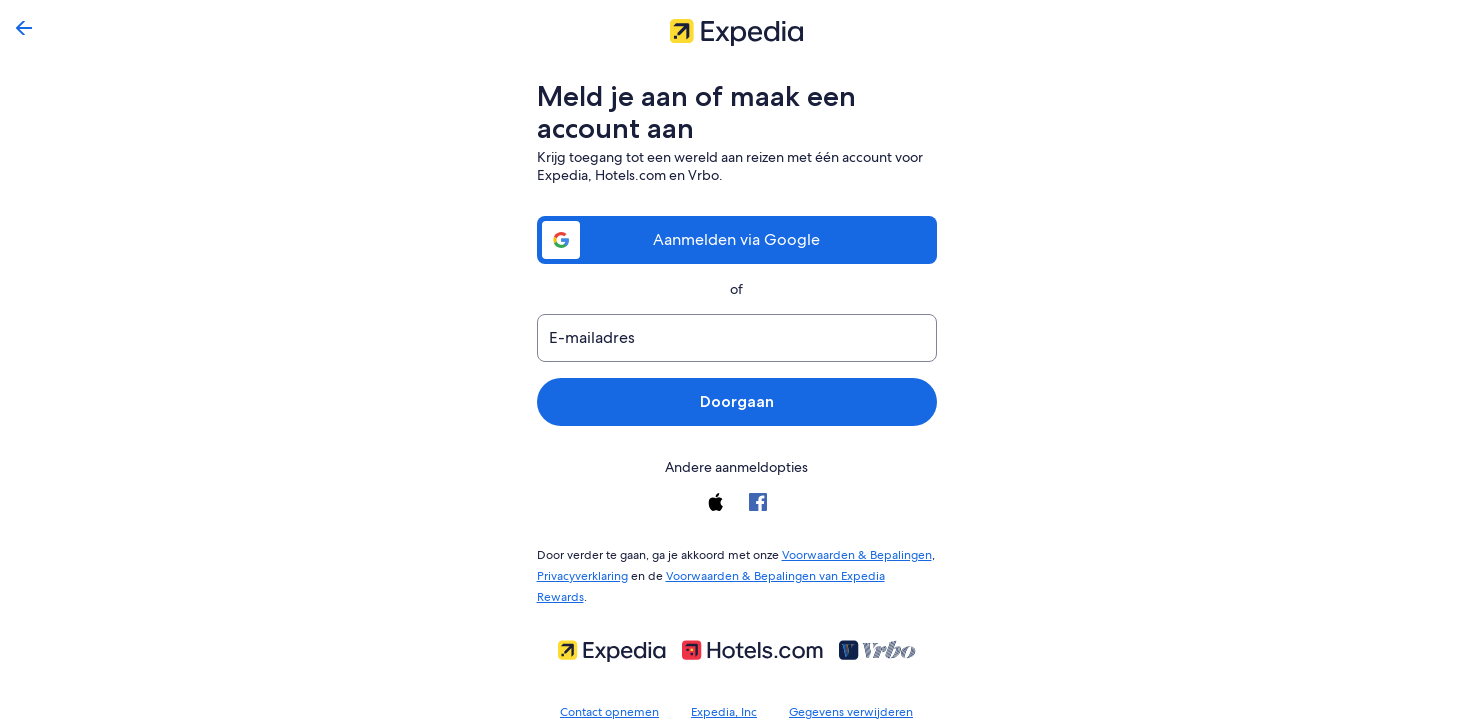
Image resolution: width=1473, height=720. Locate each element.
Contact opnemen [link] (614, 686)
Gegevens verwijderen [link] (848, 686)
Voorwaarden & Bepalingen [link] (845, 553)
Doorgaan (736, 401)
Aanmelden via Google (737, 239)
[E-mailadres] (737, 338)
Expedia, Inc (726, 686)
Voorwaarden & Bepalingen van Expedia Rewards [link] (792, 572)
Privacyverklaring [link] (582, 572)
